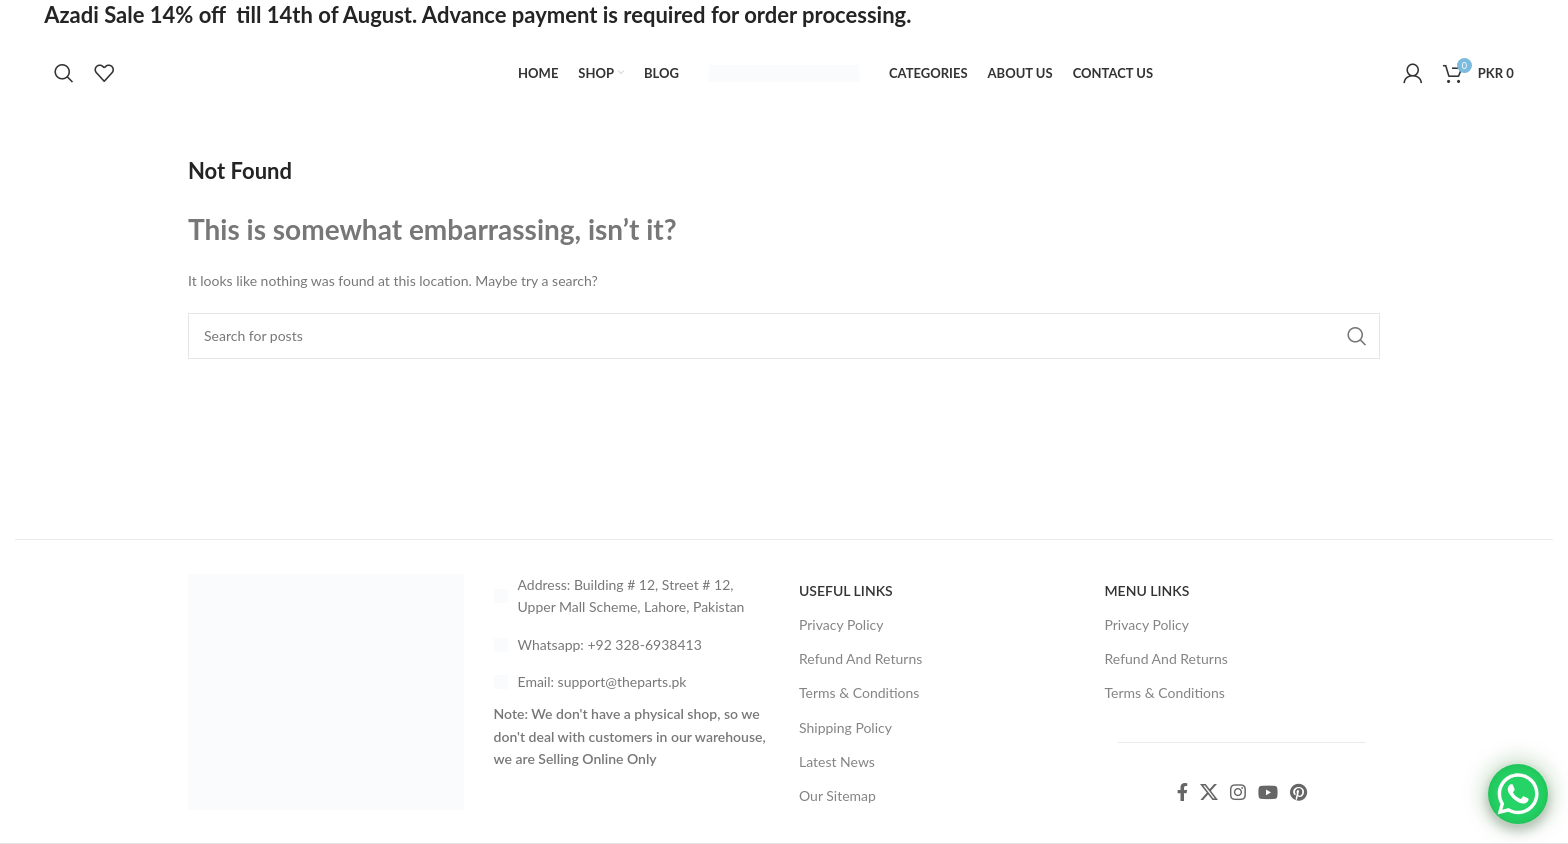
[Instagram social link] (1238, 792)
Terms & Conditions (859, 692)
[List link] (632, 645)
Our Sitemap (837, 795)
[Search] (64, 73)
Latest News (837, 761)
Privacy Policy (841, 624)
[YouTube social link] (1268, 792)
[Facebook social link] (1182, 792)
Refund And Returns (860, 658)
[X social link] (1209, 792)
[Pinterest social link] (1298, 792)
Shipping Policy (845, 727)
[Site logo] (784, 71)
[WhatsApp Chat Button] (1518, 794)
